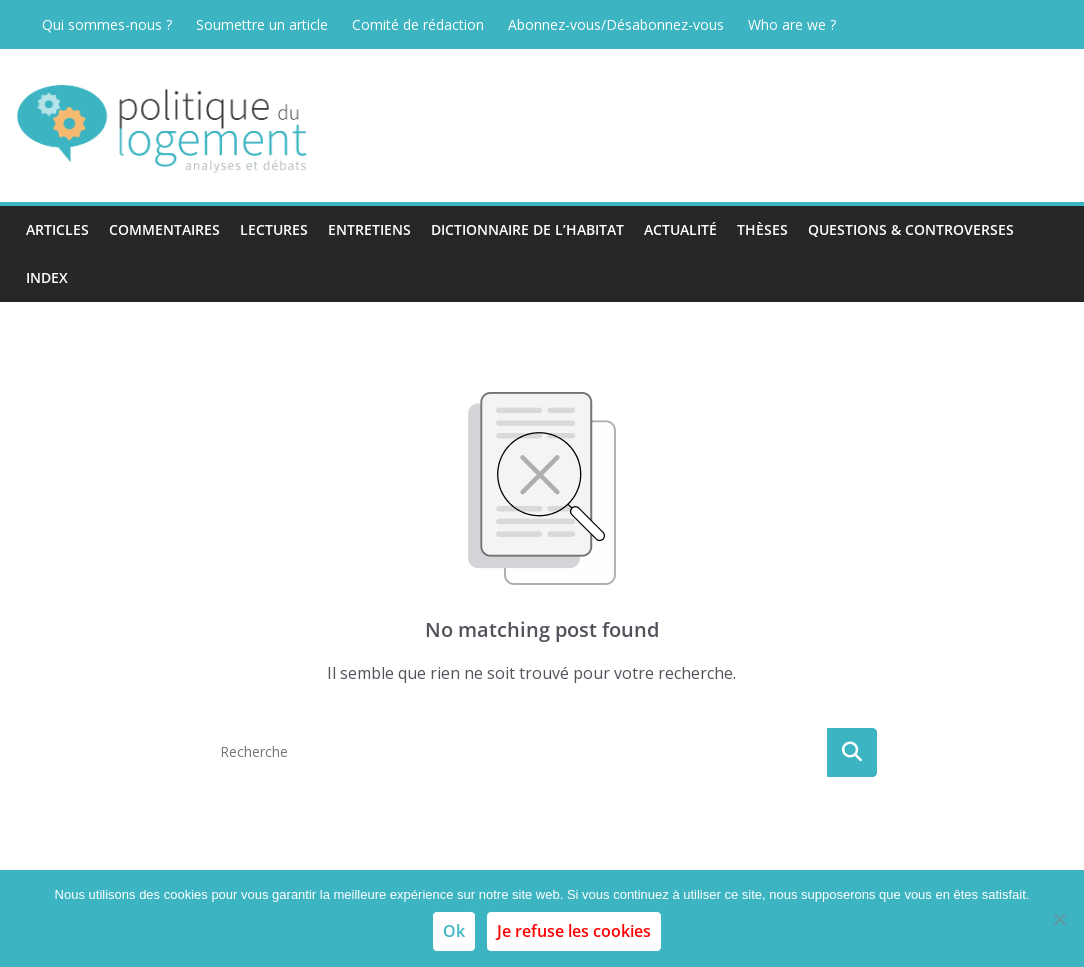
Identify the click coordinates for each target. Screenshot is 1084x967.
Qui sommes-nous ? (107, 24)
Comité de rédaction (418, 24)
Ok (454, 931)
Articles (57, 229)
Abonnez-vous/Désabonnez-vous (616, 24)
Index (47, 277)
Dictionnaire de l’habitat (527, 229)
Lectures (274, 229)
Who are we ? (792, 24)
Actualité (680, 229)
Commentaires (164, 229)
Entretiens (369, 229)
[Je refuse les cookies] (1059, 919)
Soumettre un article (262, 24)
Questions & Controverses (911, 229)
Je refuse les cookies (574, 931)
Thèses (762, 229)
